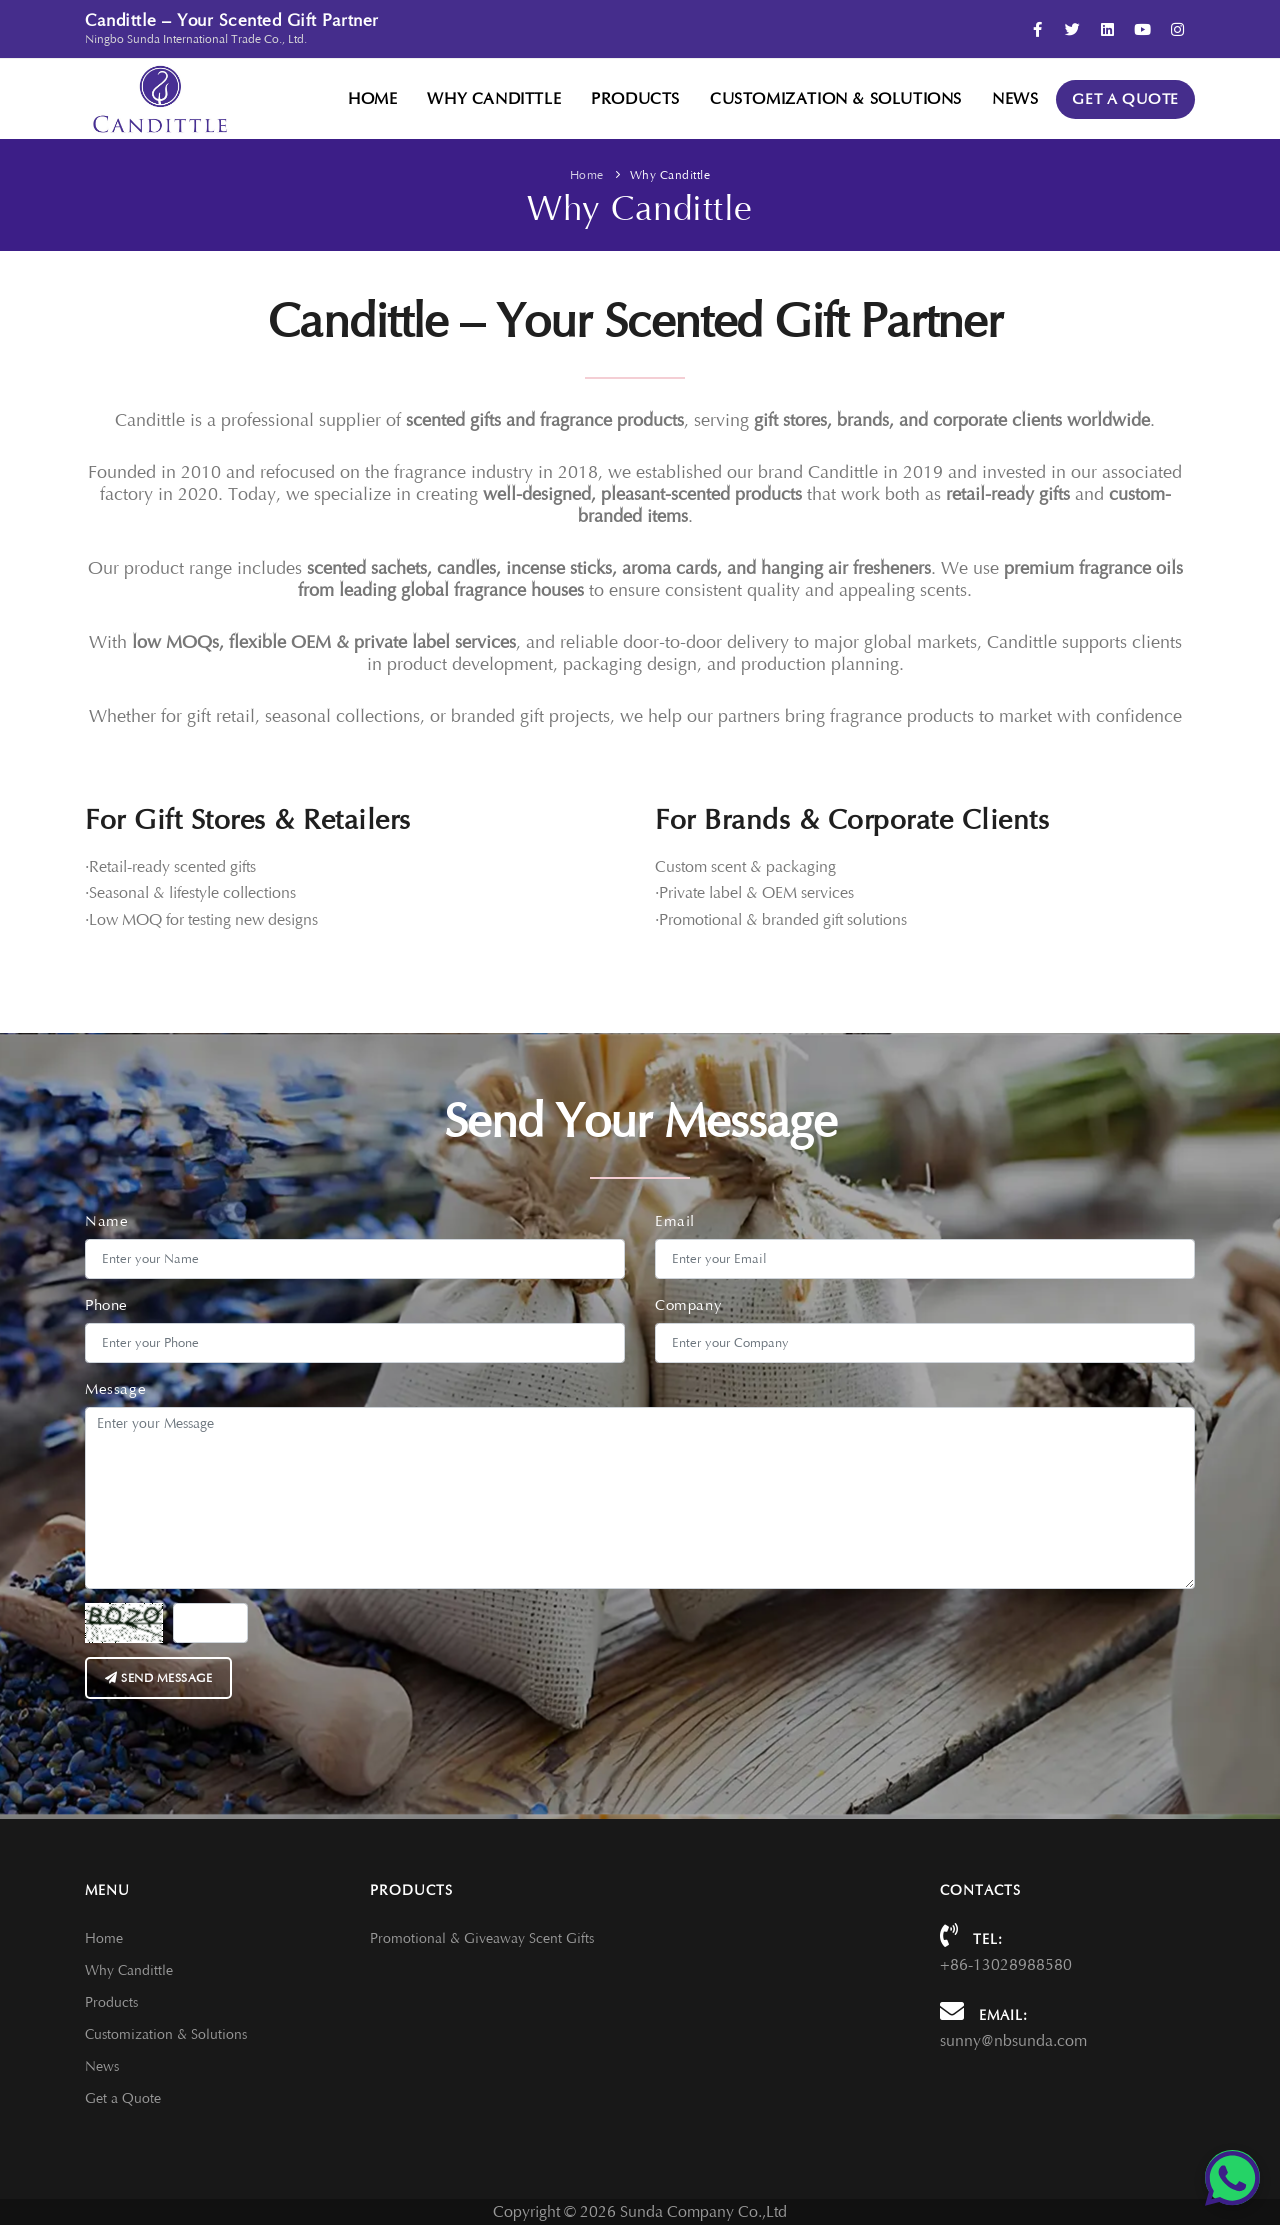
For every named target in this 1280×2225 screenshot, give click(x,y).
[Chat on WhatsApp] (1232, 2177)
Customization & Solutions (836, 99)
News (1015, 99)
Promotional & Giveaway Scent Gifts (482, 1938)
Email (675, 1221)
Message (115, 1389)
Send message (158, 1678)
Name (106, 1221)
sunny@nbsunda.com (1013, 2041)
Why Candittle (494, 99)
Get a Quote (1125, 99)
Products (635, 99)
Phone (106, 1305)
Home (372, 99)
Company (688, 1305)
